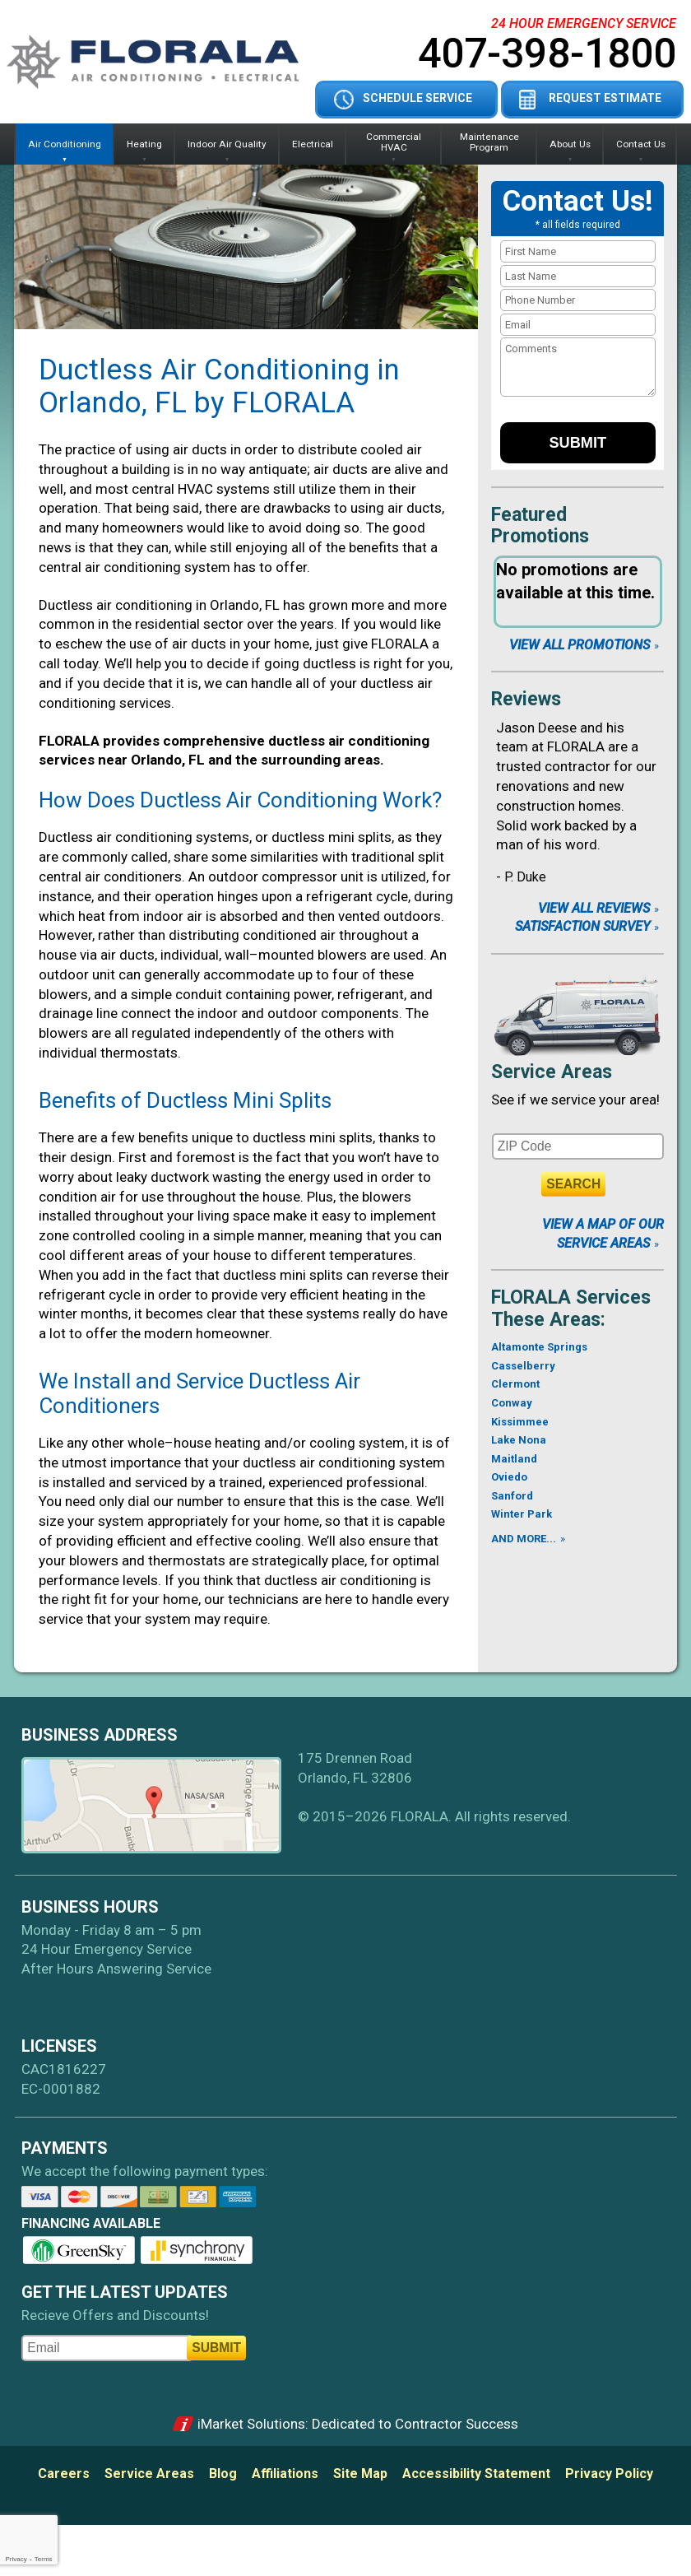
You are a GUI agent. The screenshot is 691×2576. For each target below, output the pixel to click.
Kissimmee (520, 1422)
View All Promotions (579, 645)
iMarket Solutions (251, 2424)
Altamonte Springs (539, 1347)
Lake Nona (518, 1440)
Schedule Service (417, 98)
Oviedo (509, 1477)
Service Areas (551, 1072)
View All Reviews (594, 908)
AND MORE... (523, 1538)
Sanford (512, 1496)
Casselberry (523, 1366)
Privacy (15, 2559)
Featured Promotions (540, 525)
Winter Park (521, 1514)
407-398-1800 (547, 53)
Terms (44, 2559)
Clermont (515, 1384)
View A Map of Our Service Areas (603, 1233)
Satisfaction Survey (582, 926)
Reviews (526, 699)
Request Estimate (605, 98)
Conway (511, 1403)
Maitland (514, 1459)
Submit (577, 443)
